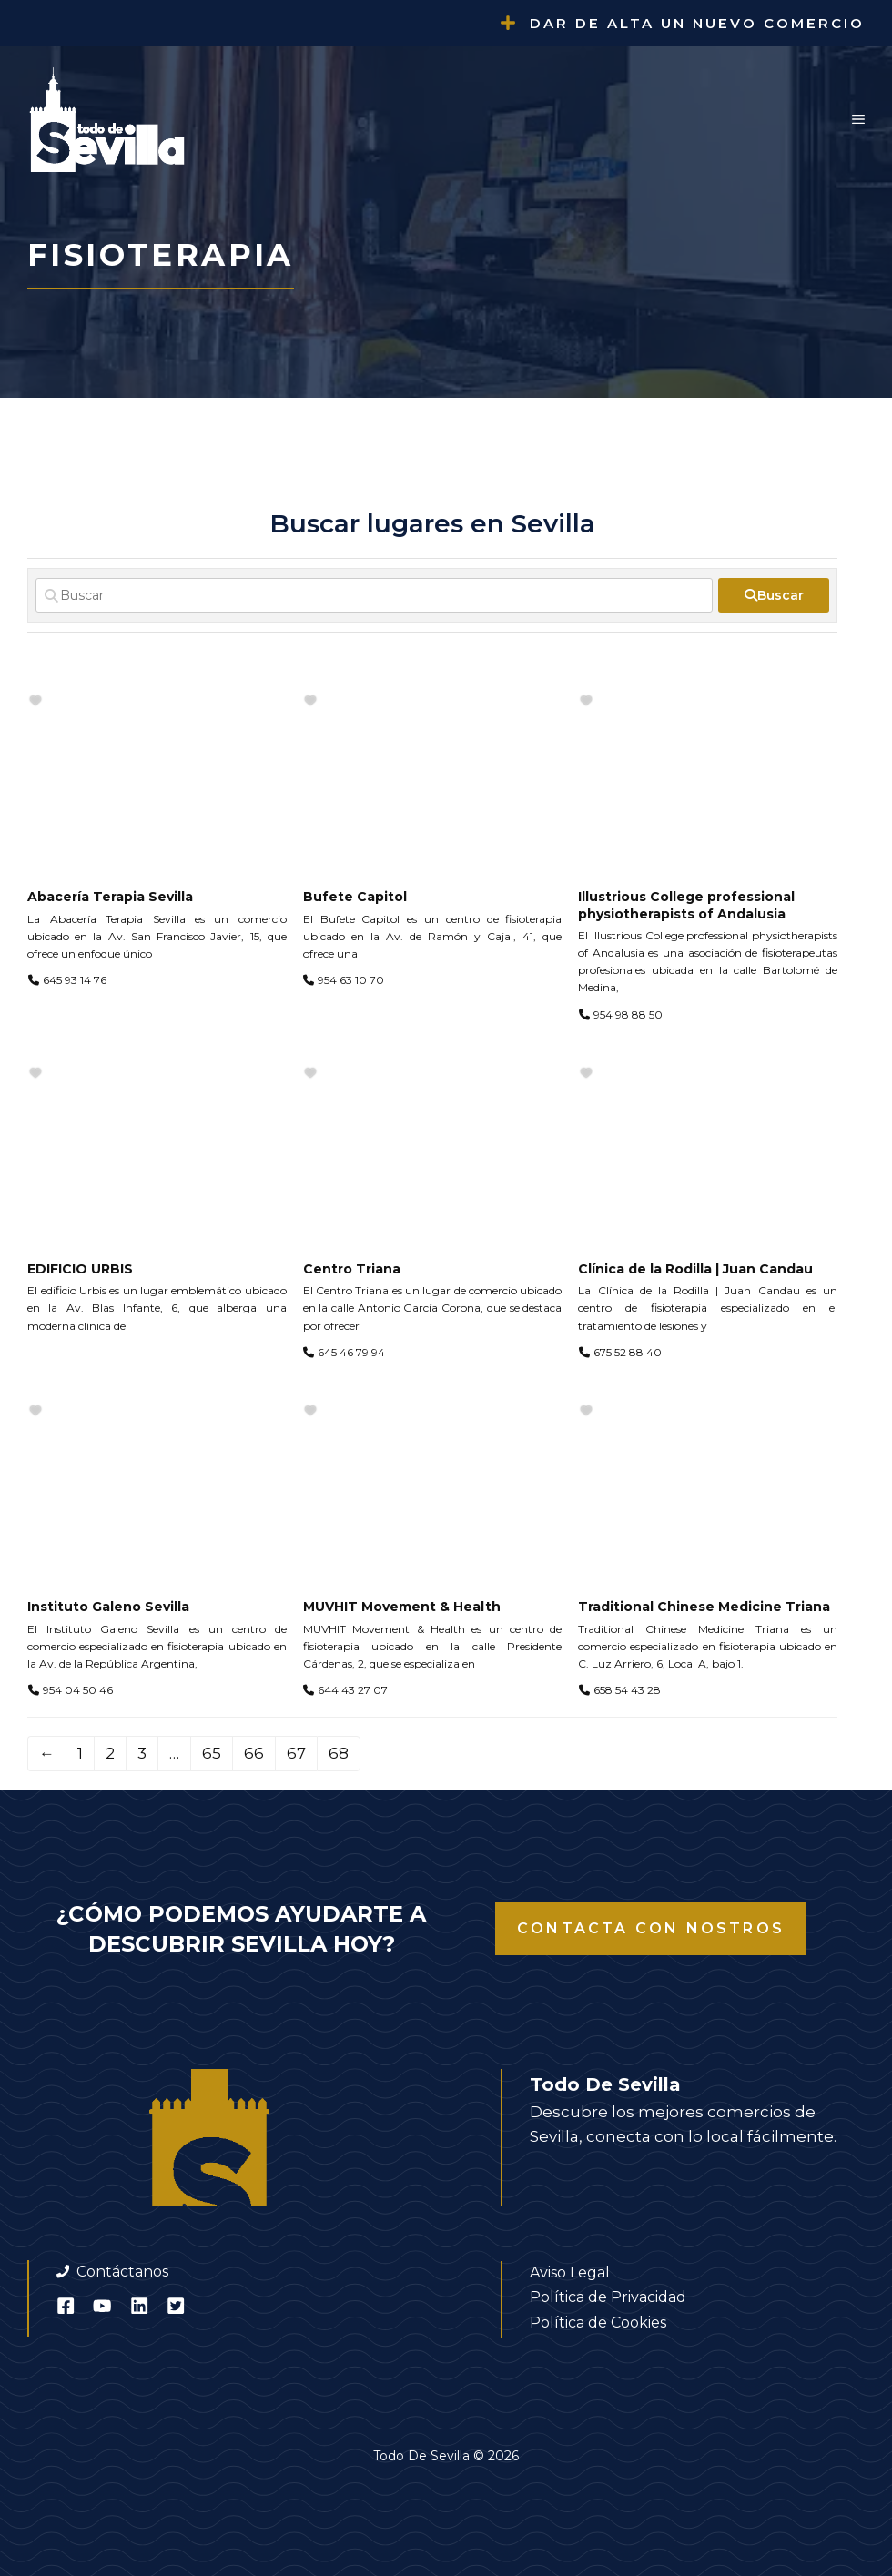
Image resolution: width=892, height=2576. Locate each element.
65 (211, 1753)
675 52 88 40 (627, 1352)
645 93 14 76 (74, 980)
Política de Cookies (598, 2322)
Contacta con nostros (651, 1928)
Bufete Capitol (355, 896)
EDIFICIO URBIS (80, 1269)
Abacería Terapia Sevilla (110, 896)
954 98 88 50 (628, 1014)
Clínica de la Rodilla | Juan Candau (695, 1269)
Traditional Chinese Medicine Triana (704, 1606)
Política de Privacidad (608, 2297)
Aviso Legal (570, 2272)
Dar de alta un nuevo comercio (697, 23)
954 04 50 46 (78, 1690)
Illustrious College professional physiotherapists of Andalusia (686, 904)
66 (254, 1753)
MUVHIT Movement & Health (402, 1606)
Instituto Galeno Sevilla (108, 1606)
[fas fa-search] (773, 595)
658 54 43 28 (627, 1690)
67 (296, 1753)
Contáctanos (122, 2271)
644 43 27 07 (353, 1690)
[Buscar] (374, 595)
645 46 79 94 (351, 1352)
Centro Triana (351, 1269)
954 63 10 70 (351, 980)
